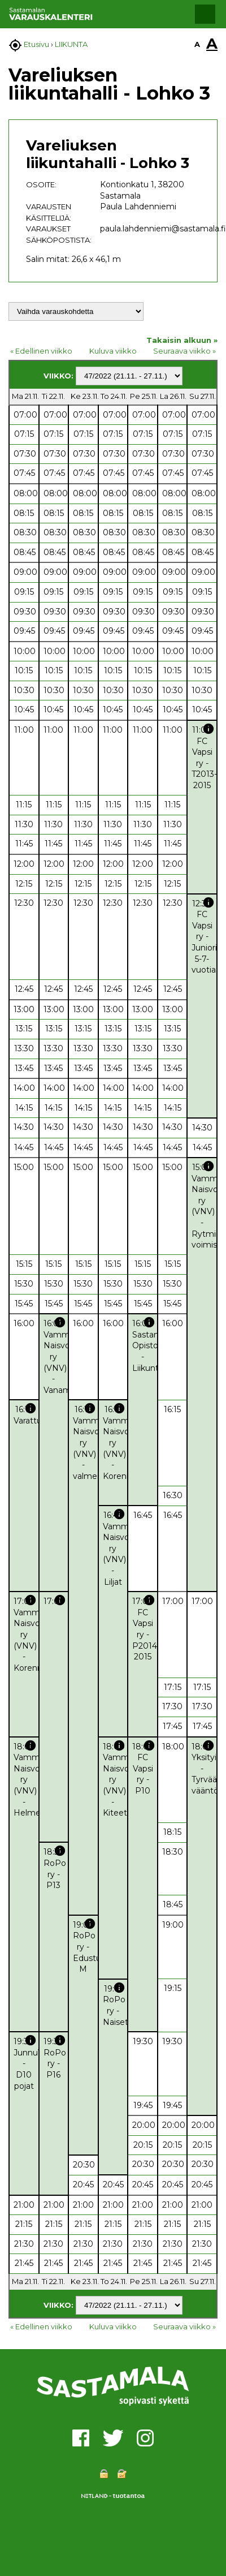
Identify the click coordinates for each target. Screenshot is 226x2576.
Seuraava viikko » (184, 350)
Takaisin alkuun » (182, 340)
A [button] (197, 44)
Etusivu (36, 44)
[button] (205, 14)
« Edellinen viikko (41, 350)
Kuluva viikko (113, 350)
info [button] (208, 729)
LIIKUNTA (71, 44)
